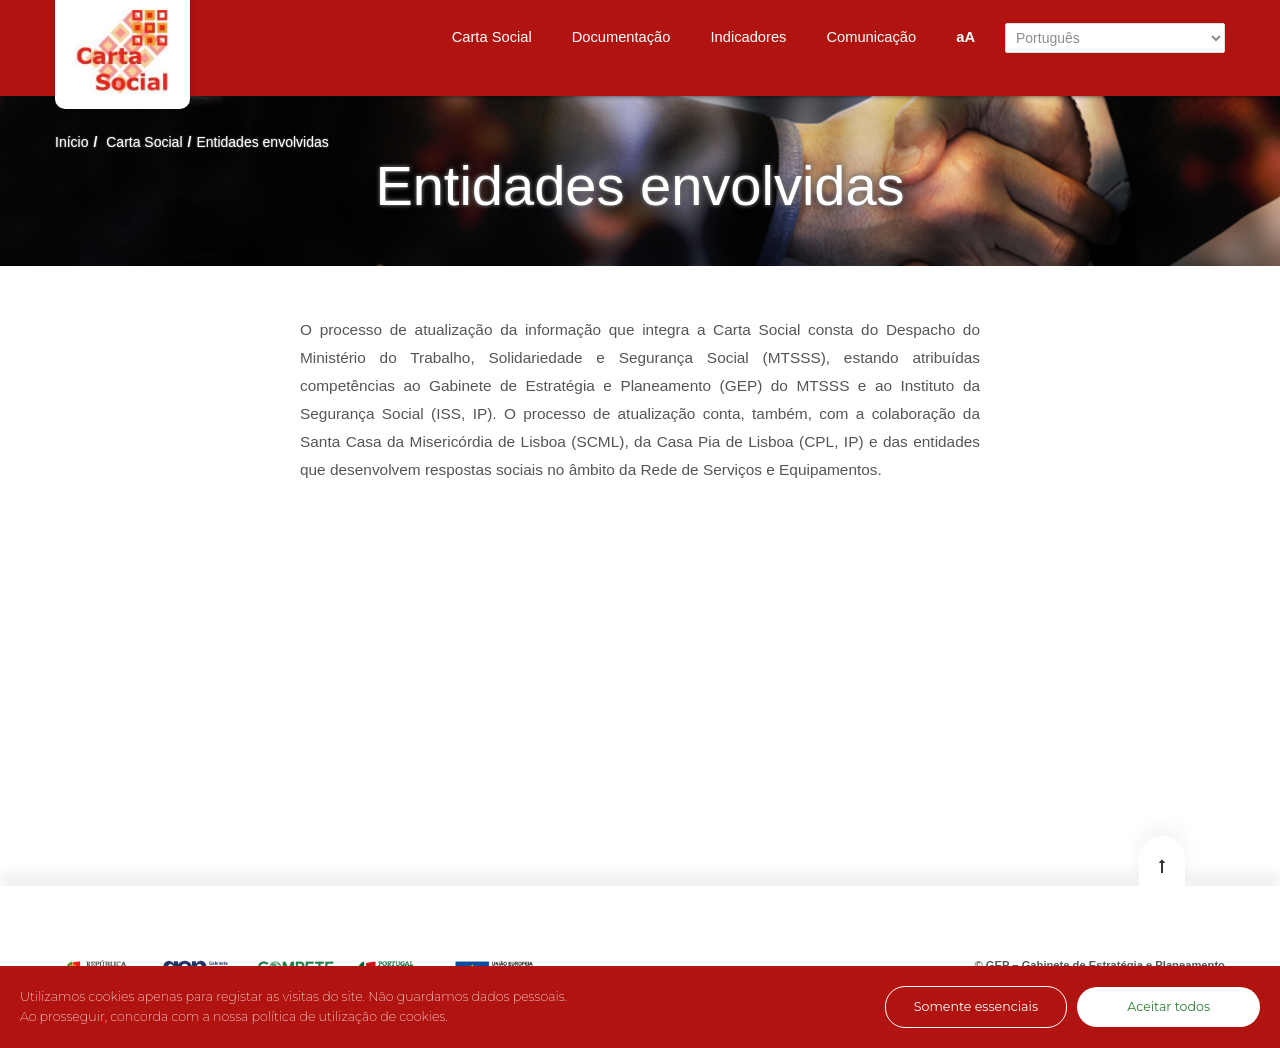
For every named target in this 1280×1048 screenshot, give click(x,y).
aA (965, 37)
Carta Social (144, 142)
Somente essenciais (976, 1006)
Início (71, 142)
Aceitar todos (1168, 1006)
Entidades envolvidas (262, 142)
